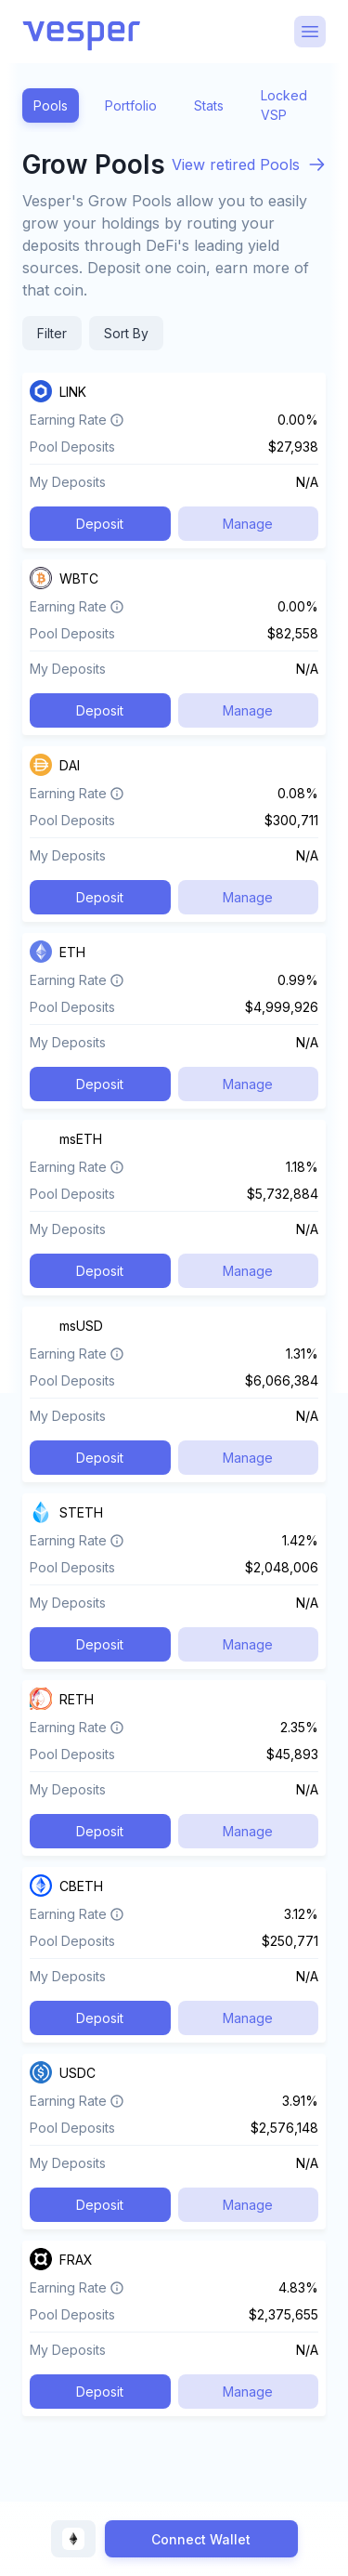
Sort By (126, 333)
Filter (52, 333)
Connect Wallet (201, 2539)
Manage (248, 524)
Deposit (99, 524)
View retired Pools (236, 164)
